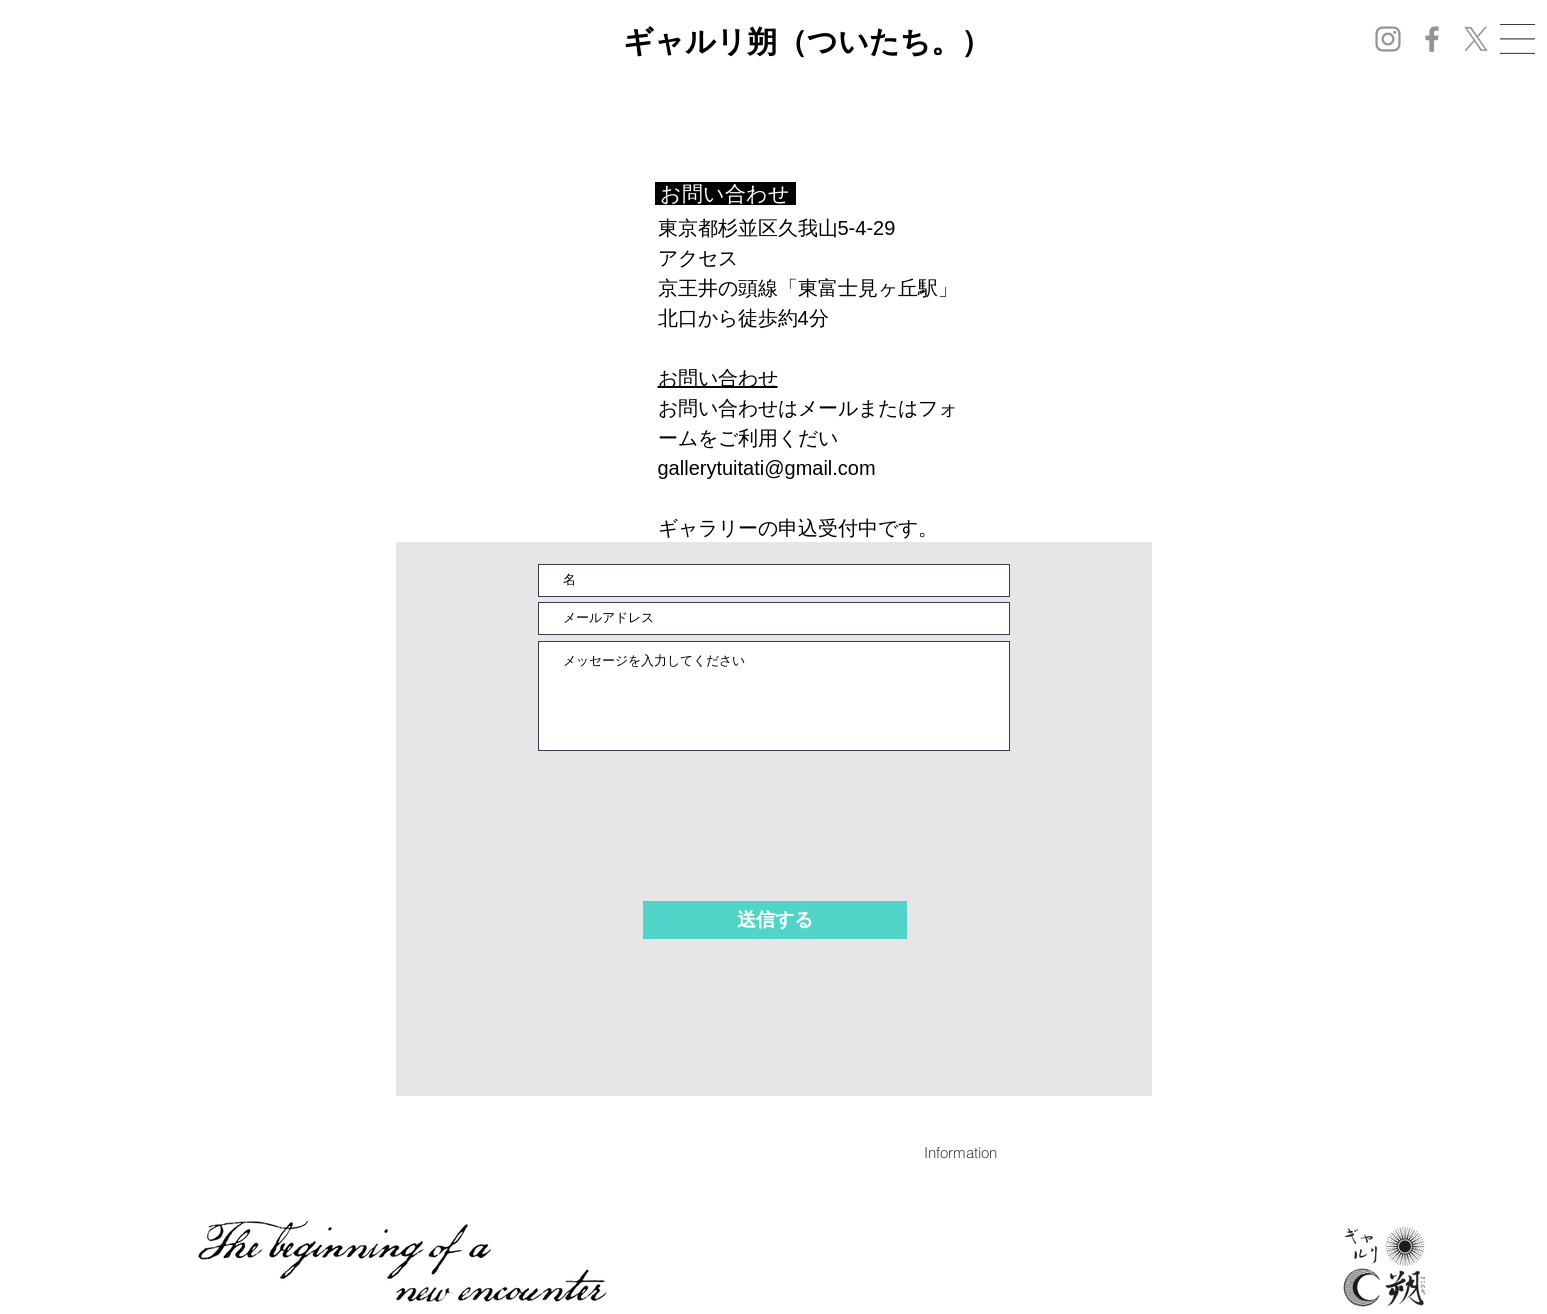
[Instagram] (1388, 39)
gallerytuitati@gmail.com (767, 468)
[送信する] (775, 920)
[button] (1517, 39)
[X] (1476, 39)
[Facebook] (1432, 39)
